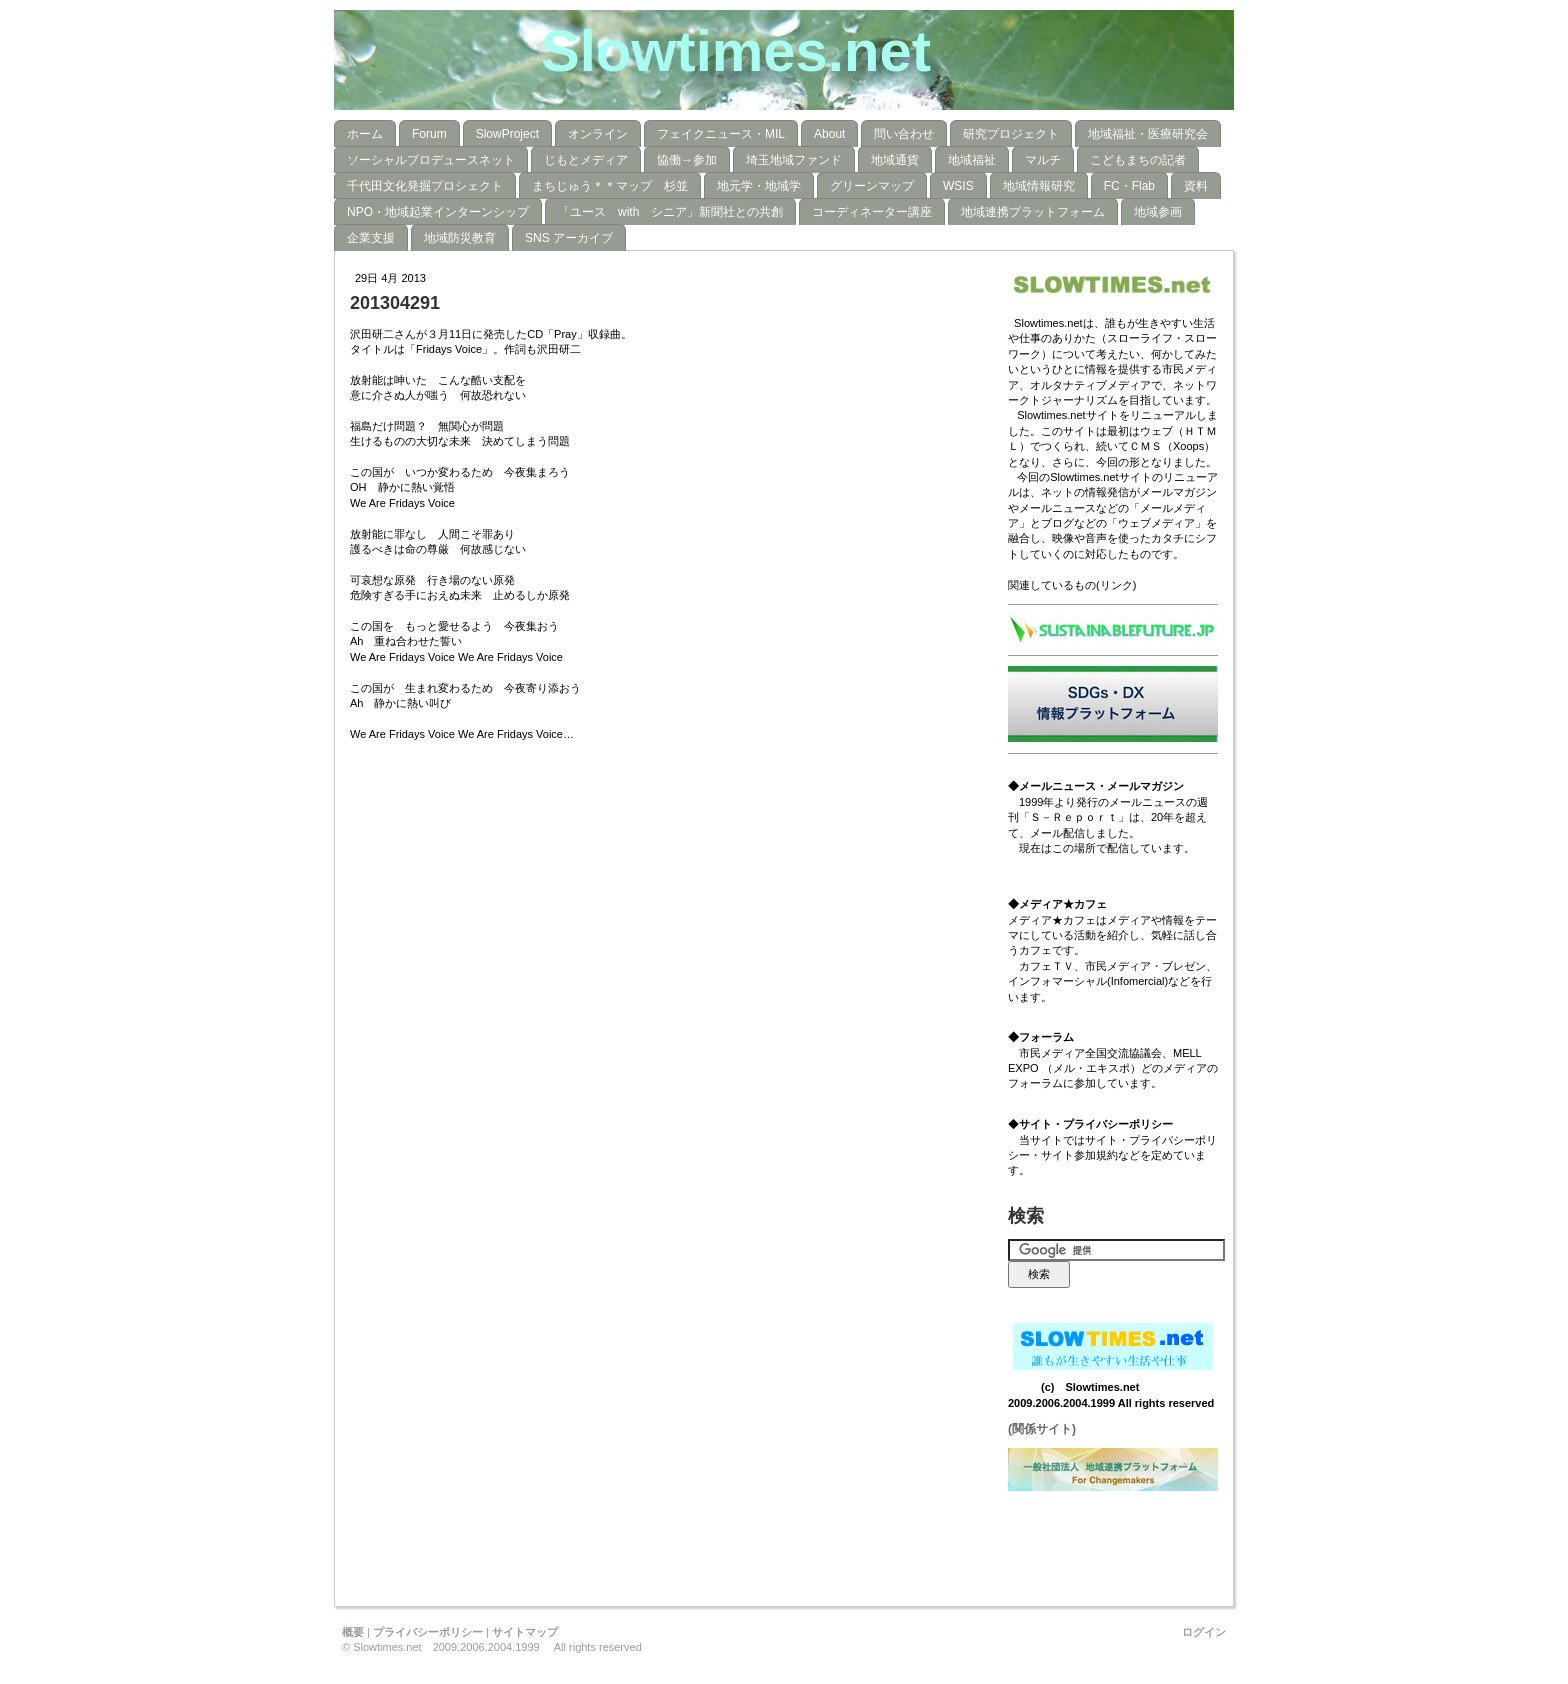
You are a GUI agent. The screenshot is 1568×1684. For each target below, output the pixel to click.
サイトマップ (525, 1632)
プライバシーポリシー (428, 1632)
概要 (353, 1632)
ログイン (1204, 1632)
